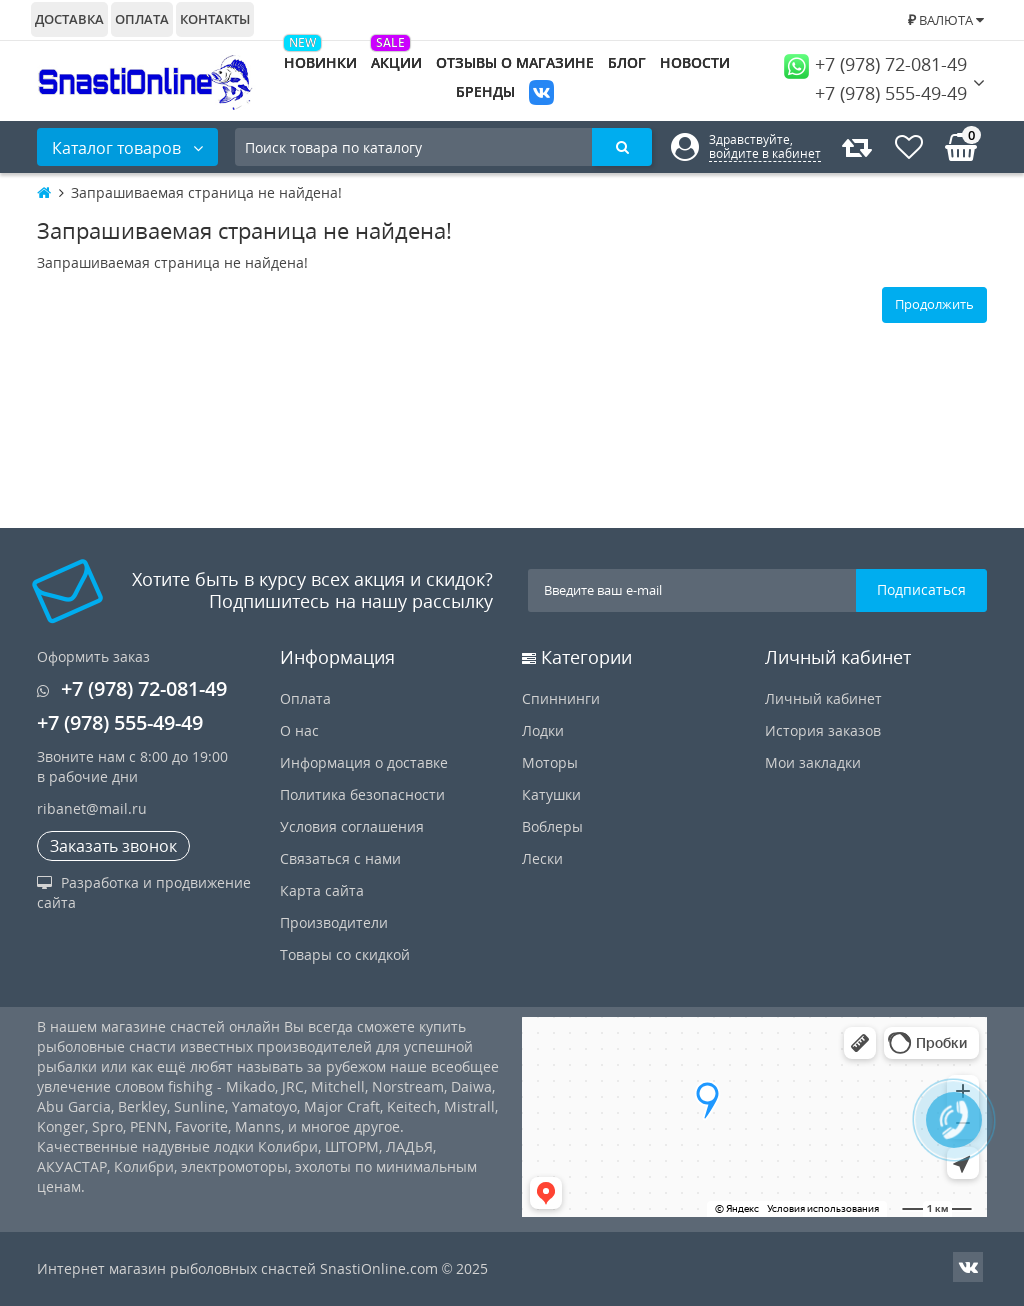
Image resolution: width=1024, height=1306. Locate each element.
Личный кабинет (823, 698)
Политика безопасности (362, 794)
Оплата (142, 19)
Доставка (69, 19)
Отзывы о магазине (515, 62)
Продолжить (934, 304)
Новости (695, 62)
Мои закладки (813, 762)
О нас (299, 730)
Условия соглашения (352, 826)
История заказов (823, 730)
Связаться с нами (340, 858)
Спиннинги (561, 698)
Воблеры (552, 826)
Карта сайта (322, 890)
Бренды (485, 91)
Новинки (320, 62)
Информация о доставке (364, 762)
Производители (334, 922)
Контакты (215, 19)
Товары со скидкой (345, 954)
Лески (542, 858)
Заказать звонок (113, 846)
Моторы (550, 762)
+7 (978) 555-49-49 (875, 93)
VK (541, 94)
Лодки (543, 730)
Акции (396, 62)
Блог (627, 62)
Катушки (551, 794)
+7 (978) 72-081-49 (875, 64)
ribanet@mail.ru (92, 808)
